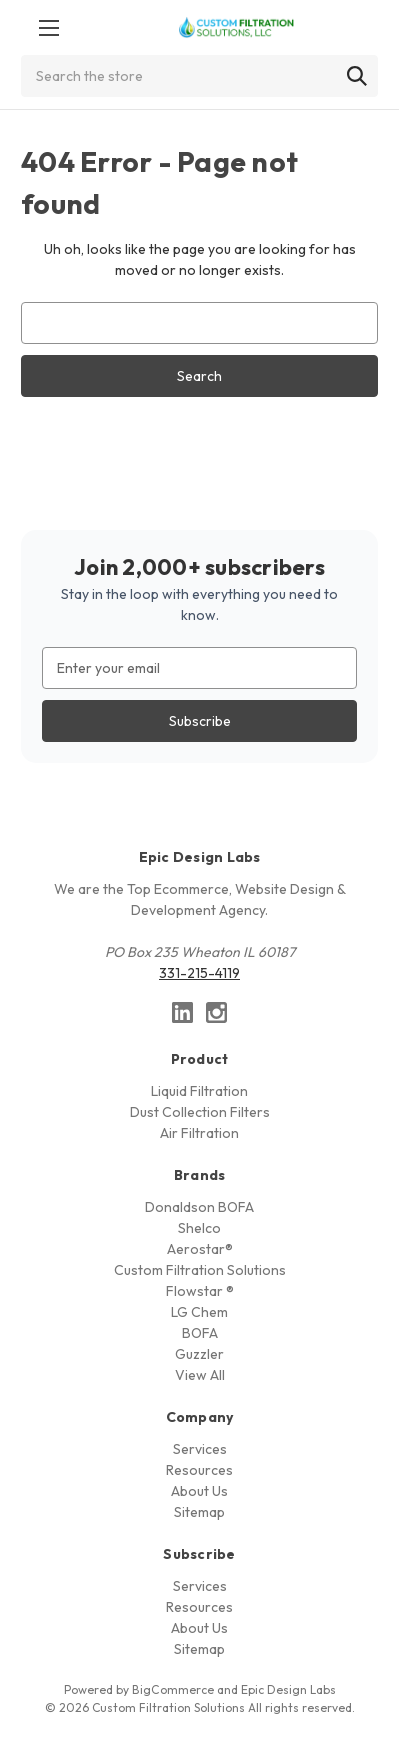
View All (200, 1375)
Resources (199, 1470)
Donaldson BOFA (199, 1207)
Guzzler (199, 1354)
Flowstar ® (200, 1291)
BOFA (200, 1333)
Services (200, 1449)
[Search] (357, 76)
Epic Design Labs (288, 1689)
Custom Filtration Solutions (200, 1270)
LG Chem (199, 1312)
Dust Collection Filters (200, 1112)
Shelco (199, 1228)
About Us (199, 1491)
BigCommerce (173, 1689)
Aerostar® (200, 1249)
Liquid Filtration (199, 1091)
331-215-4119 (199, 973)
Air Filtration (199, 1133)
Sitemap (199, 1512)
